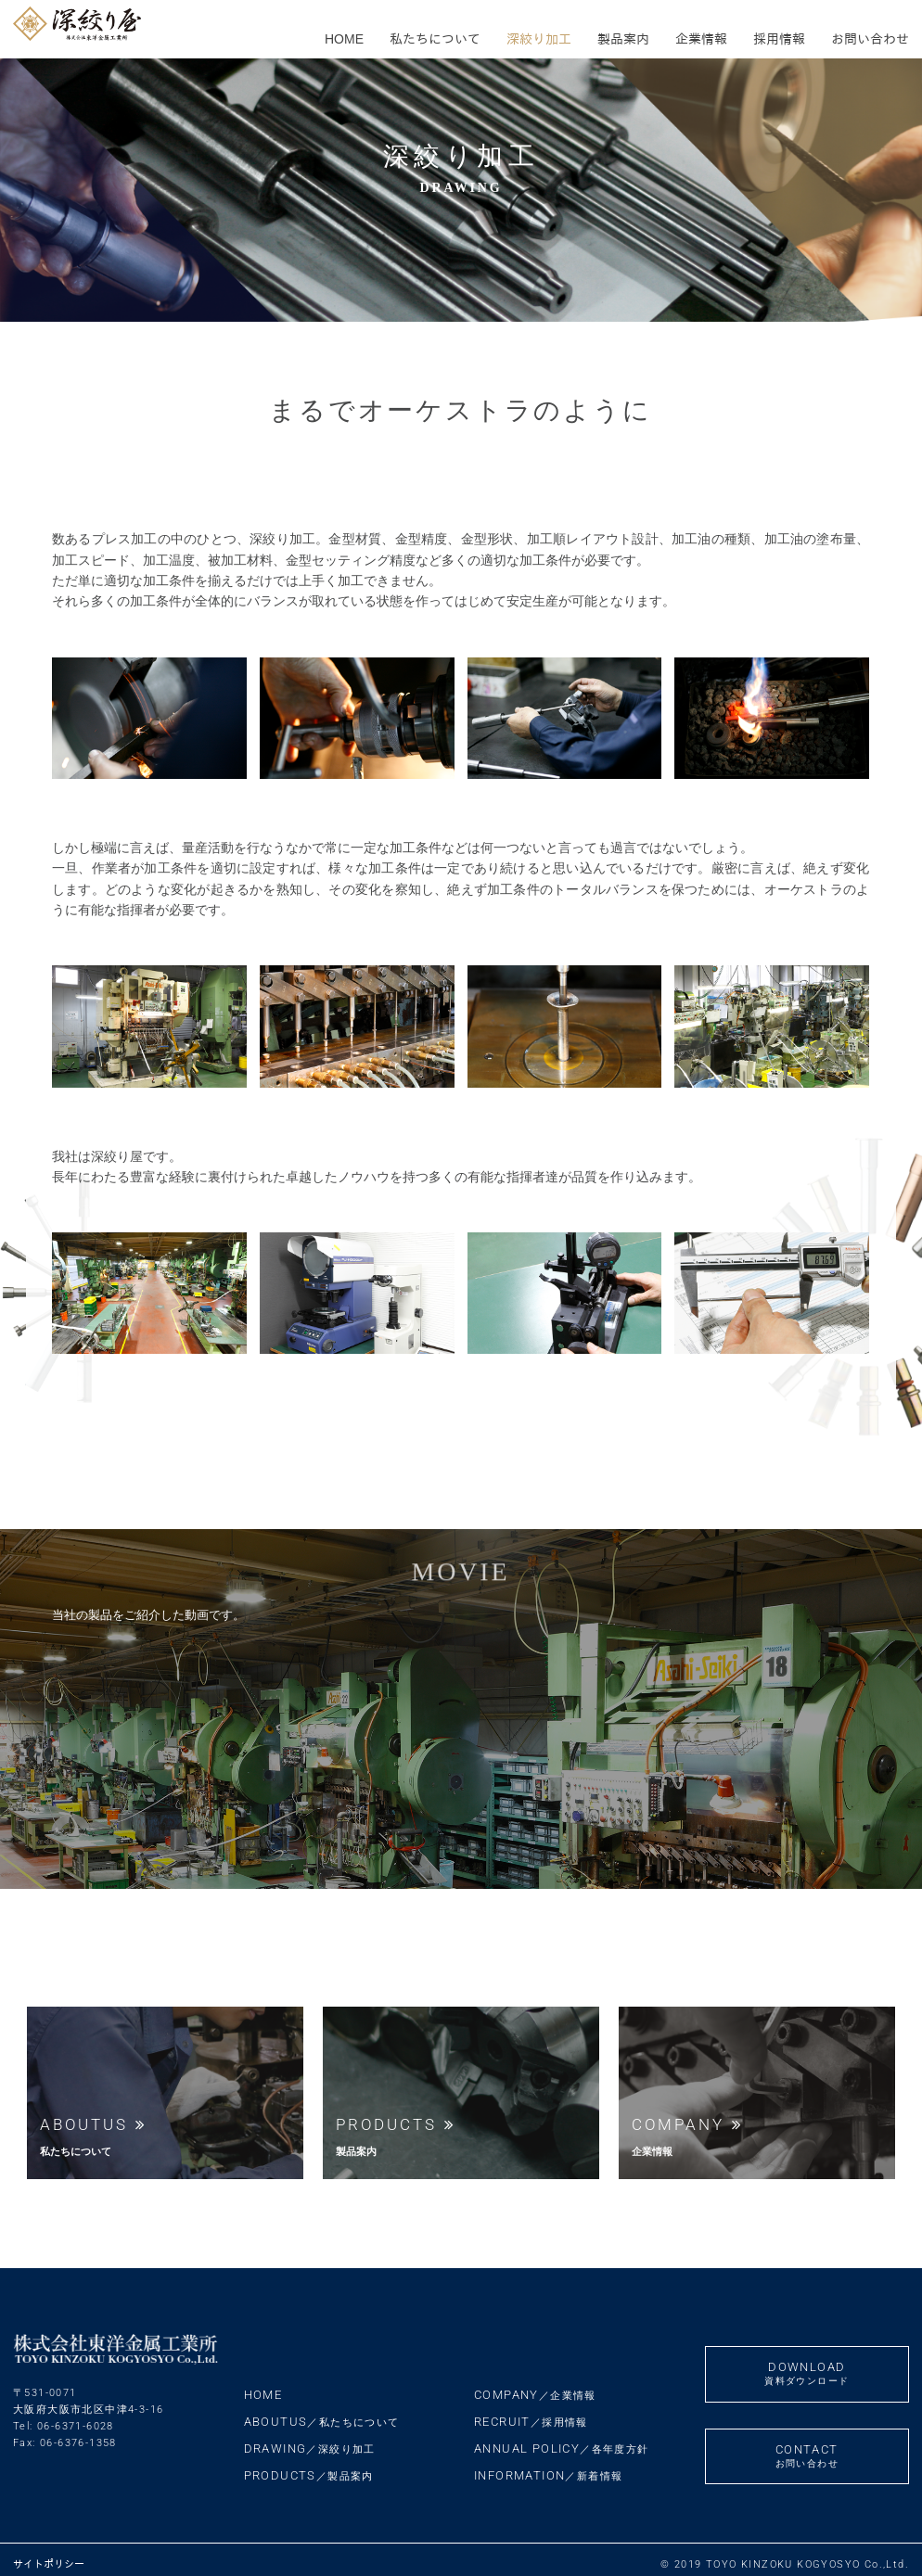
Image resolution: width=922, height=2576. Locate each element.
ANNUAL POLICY (561, 2438)
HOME (263, 2384)
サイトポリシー (48, 2553)
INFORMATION (548, 2465)
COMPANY (535, 2384)
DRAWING (310, 2438)
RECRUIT (531, 2411)
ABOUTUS (322, 2411)
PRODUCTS (309, 2465)
